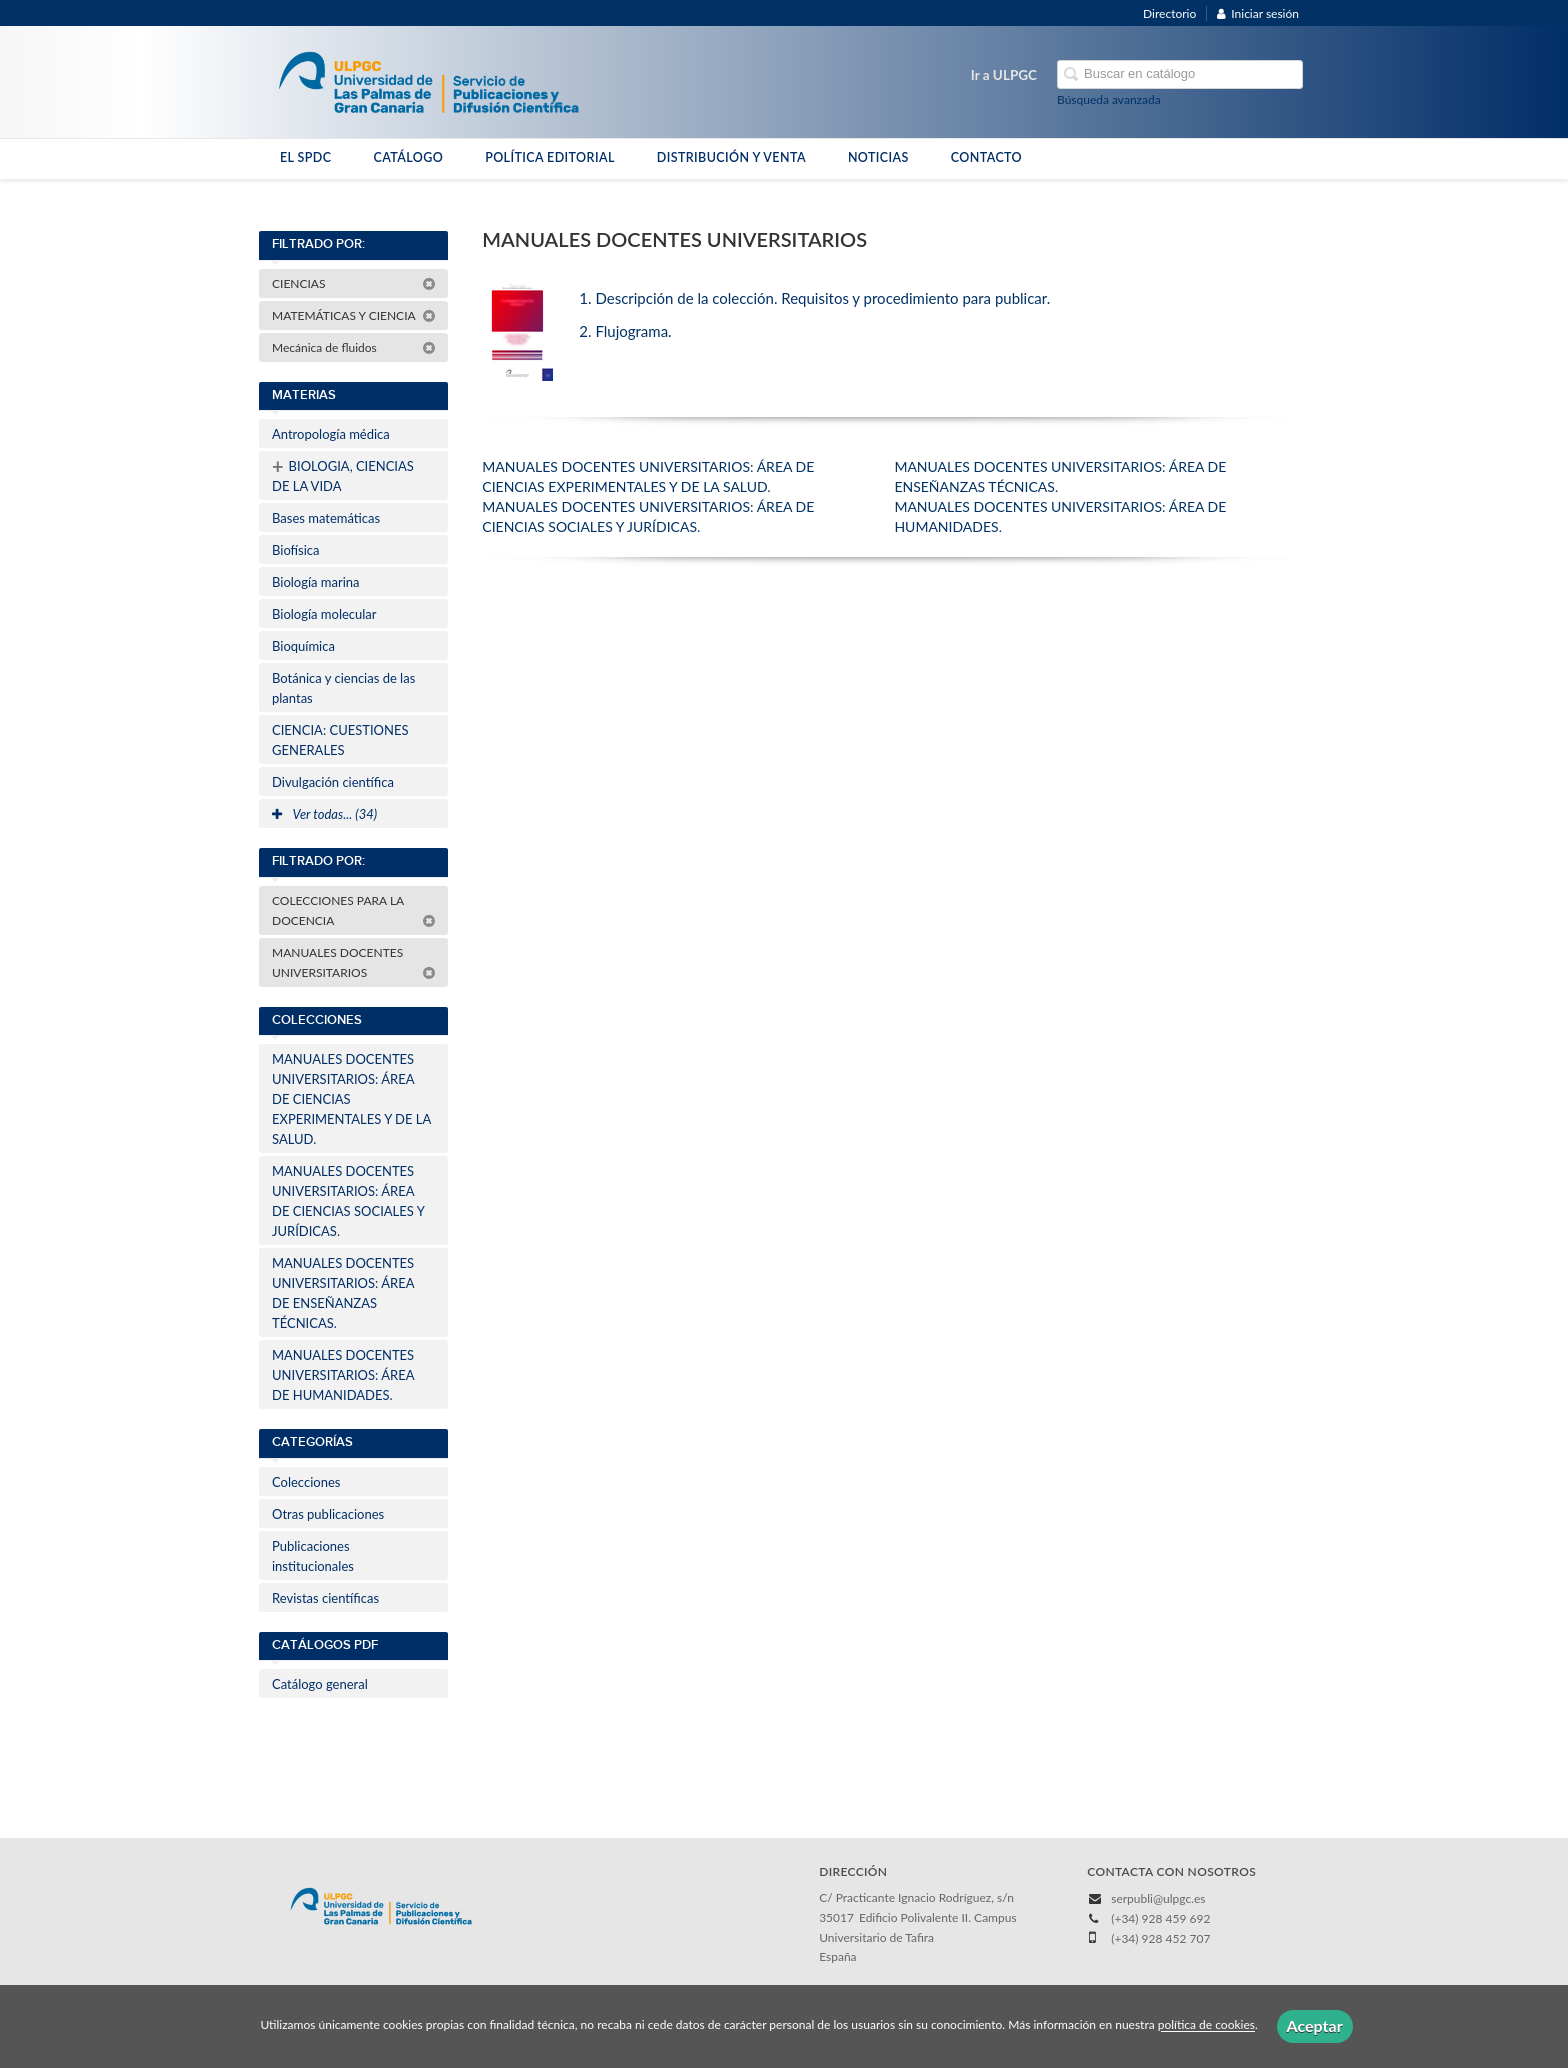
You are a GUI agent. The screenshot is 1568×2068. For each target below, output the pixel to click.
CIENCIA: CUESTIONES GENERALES (340, 740)
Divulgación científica (333, 782)
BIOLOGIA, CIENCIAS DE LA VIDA (343, 474)
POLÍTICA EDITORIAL (550, 157)
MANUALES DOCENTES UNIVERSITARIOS (354, 962)
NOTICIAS (878, 157)
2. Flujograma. (625, 331)
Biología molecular (324, 614)
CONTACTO (986, 157)
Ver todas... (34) (324, 814)
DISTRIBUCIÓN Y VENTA (731, 157)
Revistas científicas (325, 1598)
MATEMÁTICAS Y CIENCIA (354, 315)
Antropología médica (331, 434)
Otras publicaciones (328, 1514)
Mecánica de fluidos (354, 347)
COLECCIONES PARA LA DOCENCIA (354, 910)
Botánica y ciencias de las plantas (343, 688)
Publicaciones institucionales (313, 1556)
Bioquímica (303, 646)
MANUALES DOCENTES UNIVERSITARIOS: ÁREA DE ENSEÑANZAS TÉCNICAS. (343, 1293)
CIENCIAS (354, 283)
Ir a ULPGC (1004, 75)
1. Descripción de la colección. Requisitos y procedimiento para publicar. (814, 298)
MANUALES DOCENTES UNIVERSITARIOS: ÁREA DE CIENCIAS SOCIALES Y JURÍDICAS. (348, 1201)
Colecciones (306, 1482)
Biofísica (295, 550)
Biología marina (316, 582)
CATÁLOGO (408, 157)
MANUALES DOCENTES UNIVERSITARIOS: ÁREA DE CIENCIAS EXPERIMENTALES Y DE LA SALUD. (351, 1099)
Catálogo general (320, 1684)
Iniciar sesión (1258, 13)
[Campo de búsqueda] (1180, 74)
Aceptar (1315, 2025)
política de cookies (1206, 2025)
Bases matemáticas (326, 518)
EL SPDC (305, 157)
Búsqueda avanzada (1109, 99)
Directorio (1169, 13)
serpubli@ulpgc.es (1158, 1898)
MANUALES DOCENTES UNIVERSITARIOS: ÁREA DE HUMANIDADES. (343, 1375)
